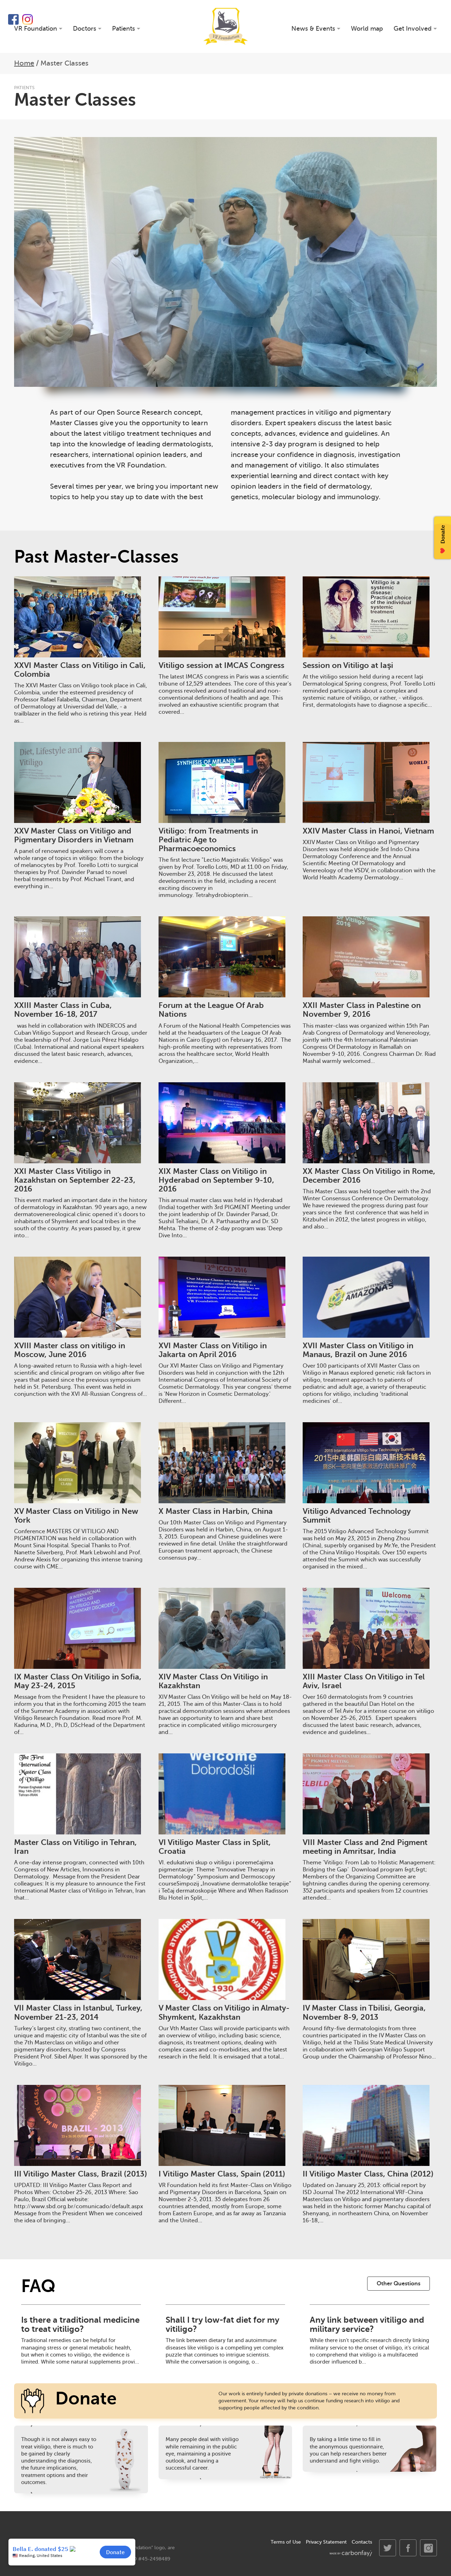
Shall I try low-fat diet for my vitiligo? (222, 2324)
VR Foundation (225, 26)
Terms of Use (286, 2542)
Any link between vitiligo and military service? (367, 2324)
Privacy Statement (326, 2542)
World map (367, 28)
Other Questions (398, 2283)
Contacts (362, 2542)
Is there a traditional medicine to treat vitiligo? (80, 2324)
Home (24, 63)
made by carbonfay (351, 2553)
